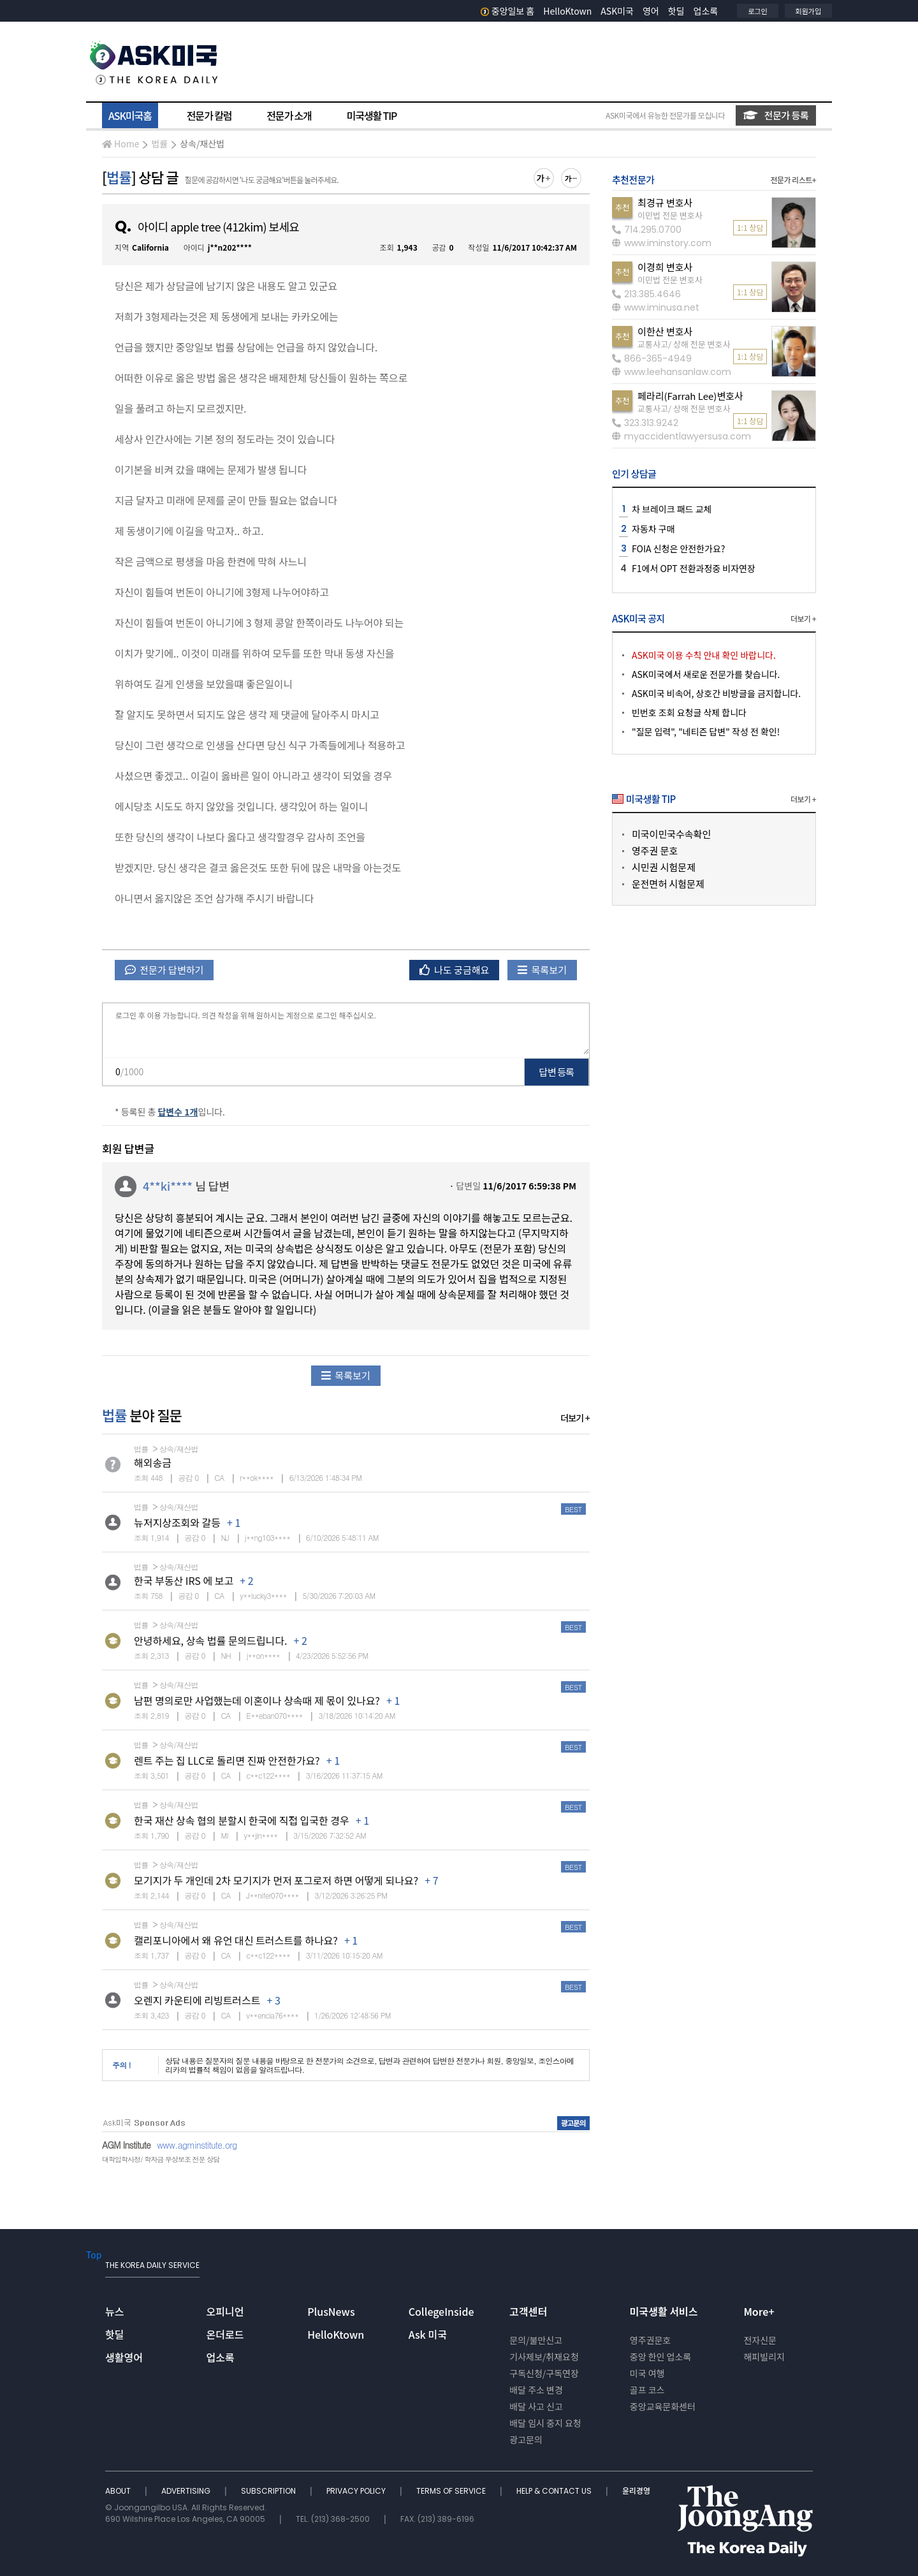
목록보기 (542, 969)
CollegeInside (441, 2311)
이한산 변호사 (665, 331)
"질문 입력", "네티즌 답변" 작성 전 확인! (706, 731)
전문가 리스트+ (793, 179)
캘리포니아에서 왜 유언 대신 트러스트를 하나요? (236, 1940)
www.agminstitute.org (197, 2144)
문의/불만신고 (535, 2340)
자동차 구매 (653, 528)
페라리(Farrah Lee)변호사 (690, 395)
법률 (159, 143)
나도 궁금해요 (454, 969)
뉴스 (114, 2311)
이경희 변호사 (665, 267)
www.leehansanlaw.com (671, 371)
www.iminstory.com (661, 243)
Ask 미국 (428, 2334)
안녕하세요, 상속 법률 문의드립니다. (210, 1640)
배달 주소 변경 (536, 2389)
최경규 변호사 (665, 202)
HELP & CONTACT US (555, 2490)
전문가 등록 (775, 115)
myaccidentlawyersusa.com (681, 436)
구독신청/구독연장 (544, 2373)
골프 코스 (647, 2389)
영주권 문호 (655, 850)
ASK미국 (617, 10)
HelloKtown (567, 10)
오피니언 (225, 2311)
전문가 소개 (288, 115)
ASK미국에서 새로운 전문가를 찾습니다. (706, 674)
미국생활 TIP (372, 115)
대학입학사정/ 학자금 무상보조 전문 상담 (160, 2159)
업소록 (706, 10)
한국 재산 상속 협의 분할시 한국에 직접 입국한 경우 (241, 1820)
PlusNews (330, 2311)
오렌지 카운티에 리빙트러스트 (197, 2000)
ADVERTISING (186, 2490)
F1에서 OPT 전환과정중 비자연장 (693, 568)
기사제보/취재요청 (544, 2356)
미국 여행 (647, 2373)
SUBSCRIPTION (269, 2490)
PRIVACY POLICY (357, 2490)
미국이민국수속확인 (671, 834)
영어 (651, 10)
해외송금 (152, 1462)
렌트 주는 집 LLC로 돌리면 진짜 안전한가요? (227, 1760)
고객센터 (528, 2311)
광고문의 (526, 2439)
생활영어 (124, 2357)
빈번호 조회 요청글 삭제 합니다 (689, 712)
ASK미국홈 (130, 115)
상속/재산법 (202, 143)
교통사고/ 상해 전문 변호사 (684, 344)
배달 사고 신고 (536, 2406)
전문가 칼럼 (209, 115)
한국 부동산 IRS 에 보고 (183, 1580)
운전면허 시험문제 (668, 883)
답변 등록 (556, 1071)
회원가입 (808, 11)
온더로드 (225, 2334)
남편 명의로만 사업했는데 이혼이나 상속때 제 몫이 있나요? (257, 1700)
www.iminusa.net (655, 307)
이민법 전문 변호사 (670, 215)
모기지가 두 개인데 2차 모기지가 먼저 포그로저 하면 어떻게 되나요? (276, 1880)
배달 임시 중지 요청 (545, 2423)
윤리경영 (636, 2490)
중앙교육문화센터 (663, 2406)
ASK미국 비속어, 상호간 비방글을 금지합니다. (716, 693)
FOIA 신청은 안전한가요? (678, 548)
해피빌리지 (763, 2356)
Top (93, 2254)
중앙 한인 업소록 (660, 2356)
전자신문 (759, 2340)
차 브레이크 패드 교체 (671, 509)
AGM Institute (126, 2144)
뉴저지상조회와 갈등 (177, 1522)
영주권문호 (650, 2340)
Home (120, 143)
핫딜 (676, 10)
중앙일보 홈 (508, 10)
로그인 (757, 11)
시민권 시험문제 (664, 867)
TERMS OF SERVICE (452, 2490)
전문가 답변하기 (164, 969)
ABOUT (119, 2490)
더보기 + (575, 1417)
